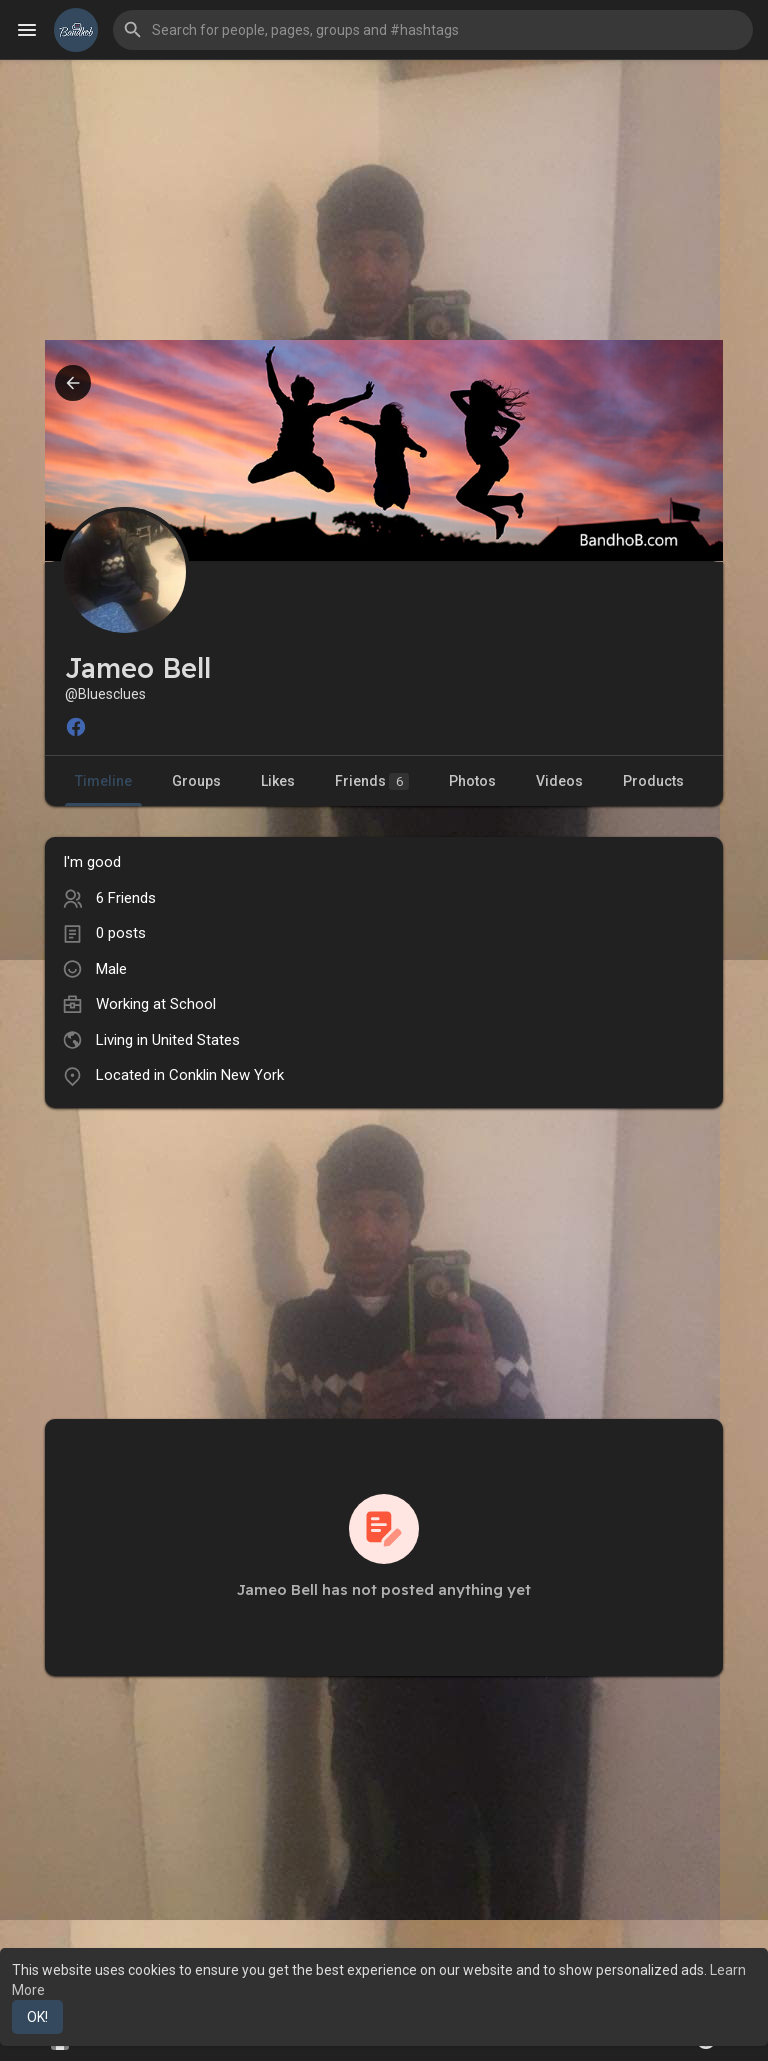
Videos (559, 781)
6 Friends (126, 898)
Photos (472, 781)
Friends (372, 781)
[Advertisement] (384, 200)
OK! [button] (37, 2017)
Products (653, 781)
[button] (433, 30)
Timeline (103, 781)
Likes (278, 781)
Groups (196, 781)
